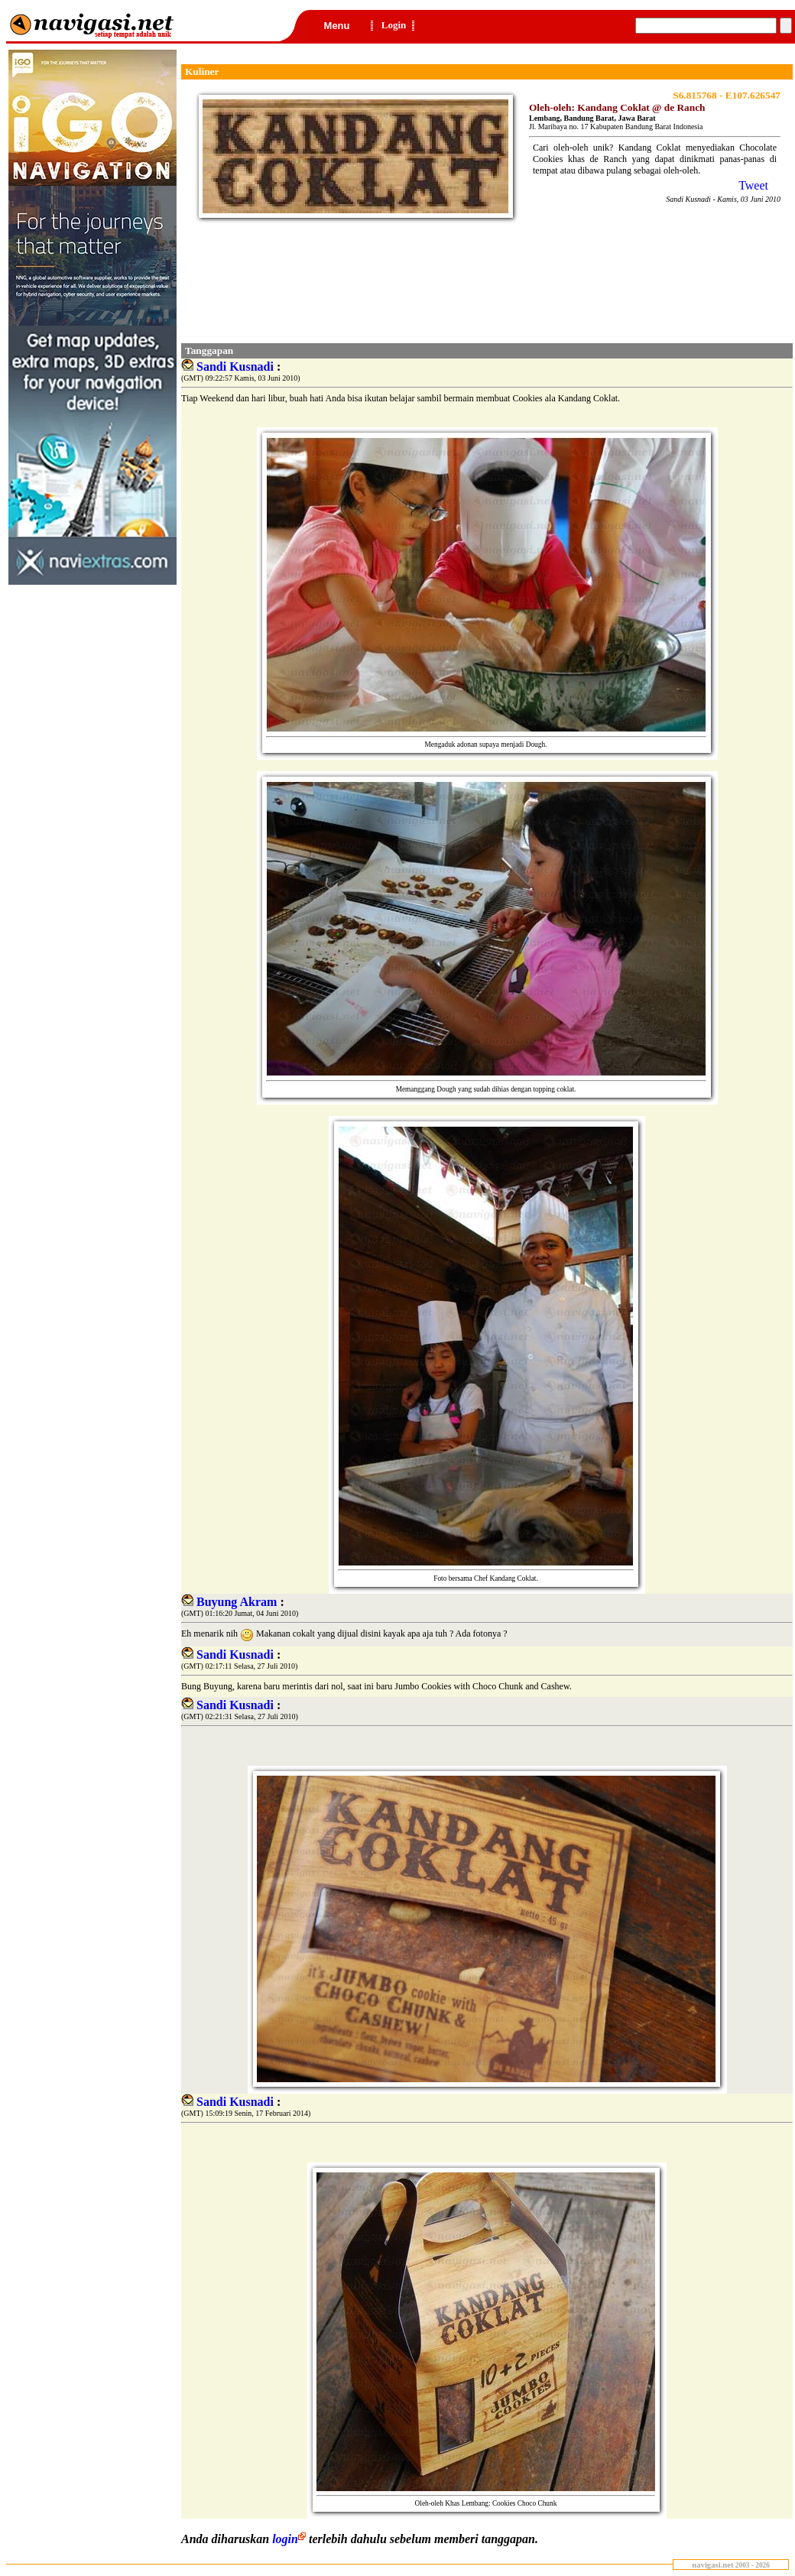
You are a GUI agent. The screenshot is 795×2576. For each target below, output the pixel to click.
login (290, 2538)
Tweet (753, 185)
